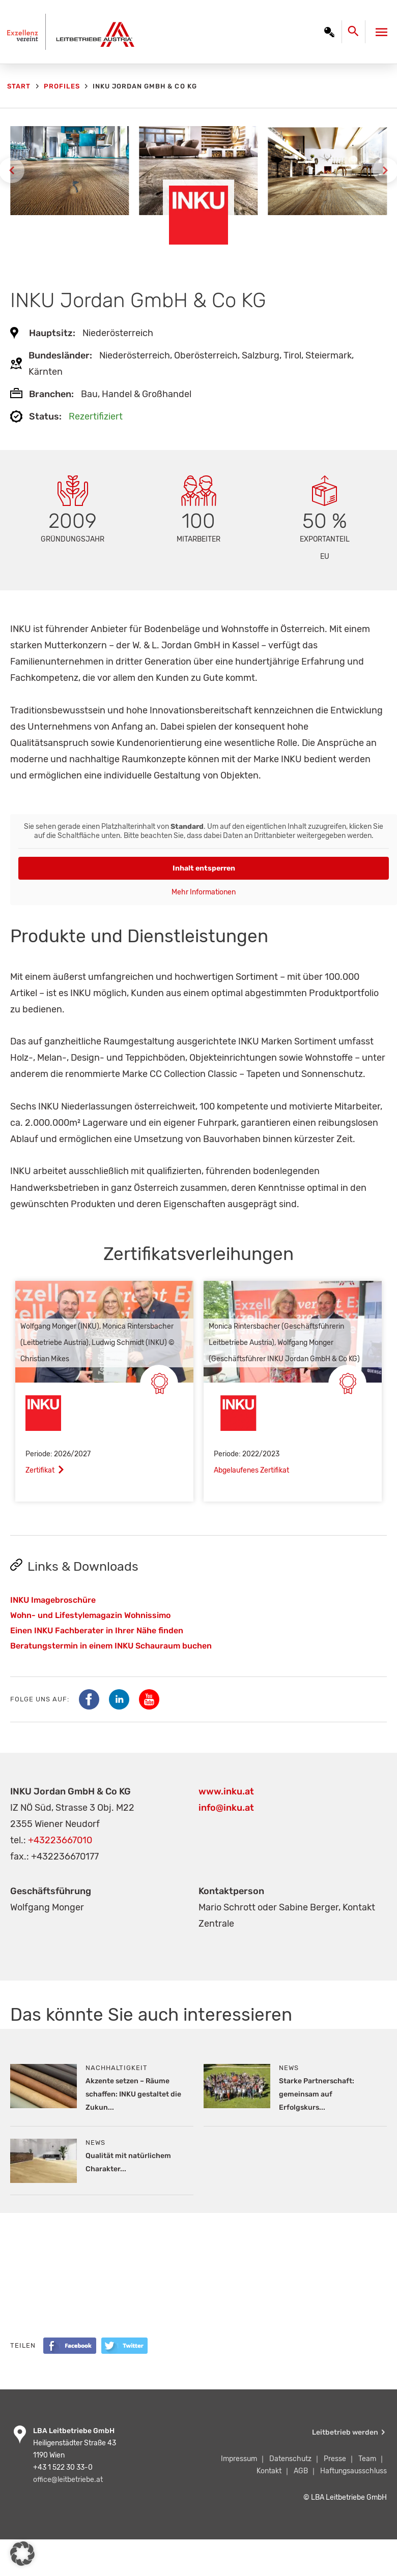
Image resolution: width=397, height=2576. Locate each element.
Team (367, 2458)
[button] (22, 2553)
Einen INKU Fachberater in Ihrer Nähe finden (96, 1630)
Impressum (239, 2458)
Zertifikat (39, 1470)
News (289, 2068)
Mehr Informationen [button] (204, 892)
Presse (335, 2458)
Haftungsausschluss (353, 2471)
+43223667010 (60, 1840)
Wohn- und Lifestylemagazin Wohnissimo (90, 1615)
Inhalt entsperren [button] (204, 868)
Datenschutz (290, 2458)
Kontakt (269, 2471)
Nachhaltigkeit (117, 2068)
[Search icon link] (355, 34)
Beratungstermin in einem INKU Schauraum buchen (111, 1646)
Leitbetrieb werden (345, 2432)
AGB (301, 2471)
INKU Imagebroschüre (53, 1600)
